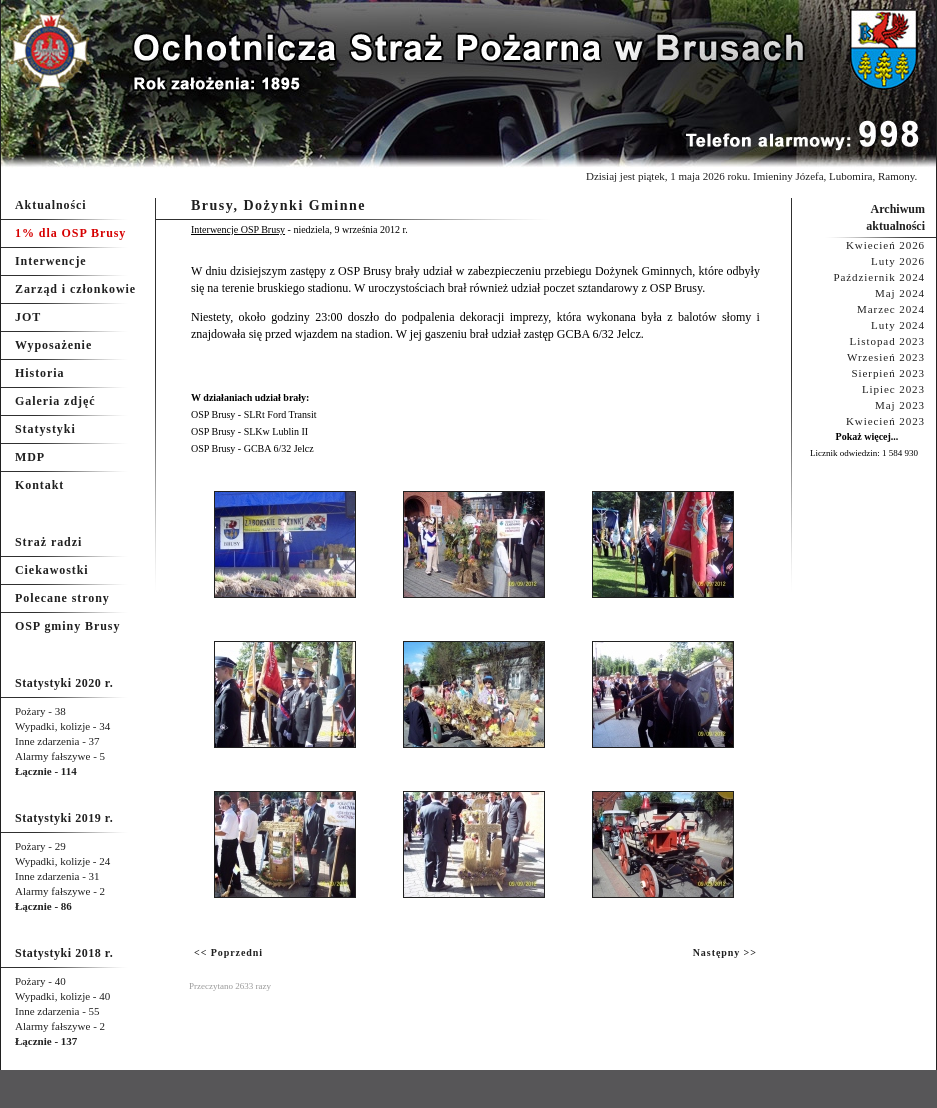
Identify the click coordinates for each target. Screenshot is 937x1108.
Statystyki (45, 429)
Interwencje (51, 261)
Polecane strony (62, 598)
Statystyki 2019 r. (64, 818)
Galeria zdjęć (55, 401)
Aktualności (51, 205)
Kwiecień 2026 (885, 245)
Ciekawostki (52, 570)
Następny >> (725, 952)
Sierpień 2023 (888, 373)
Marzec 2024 (891, 309)
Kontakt (39, 485)
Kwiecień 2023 (885, 421)
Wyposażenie (53, 345)
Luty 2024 (898, 325)
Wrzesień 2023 (886, 357)
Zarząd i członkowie (75, 289)
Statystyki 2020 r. (64, 683)
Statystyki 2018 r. (64, 953)
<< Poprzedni (228, 952)
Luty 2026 (898, 261)
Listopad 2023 (887, 341)
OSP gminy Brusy (67, 626)
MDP (30, 457)
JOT (28, 317)
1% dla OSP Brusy (70, 233)
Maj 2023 (900, 405)
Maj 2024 (900, 293)
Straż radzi (48, 542)
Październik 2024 (879, 277)
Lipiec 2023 (893, 389)
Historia (39, 373)
